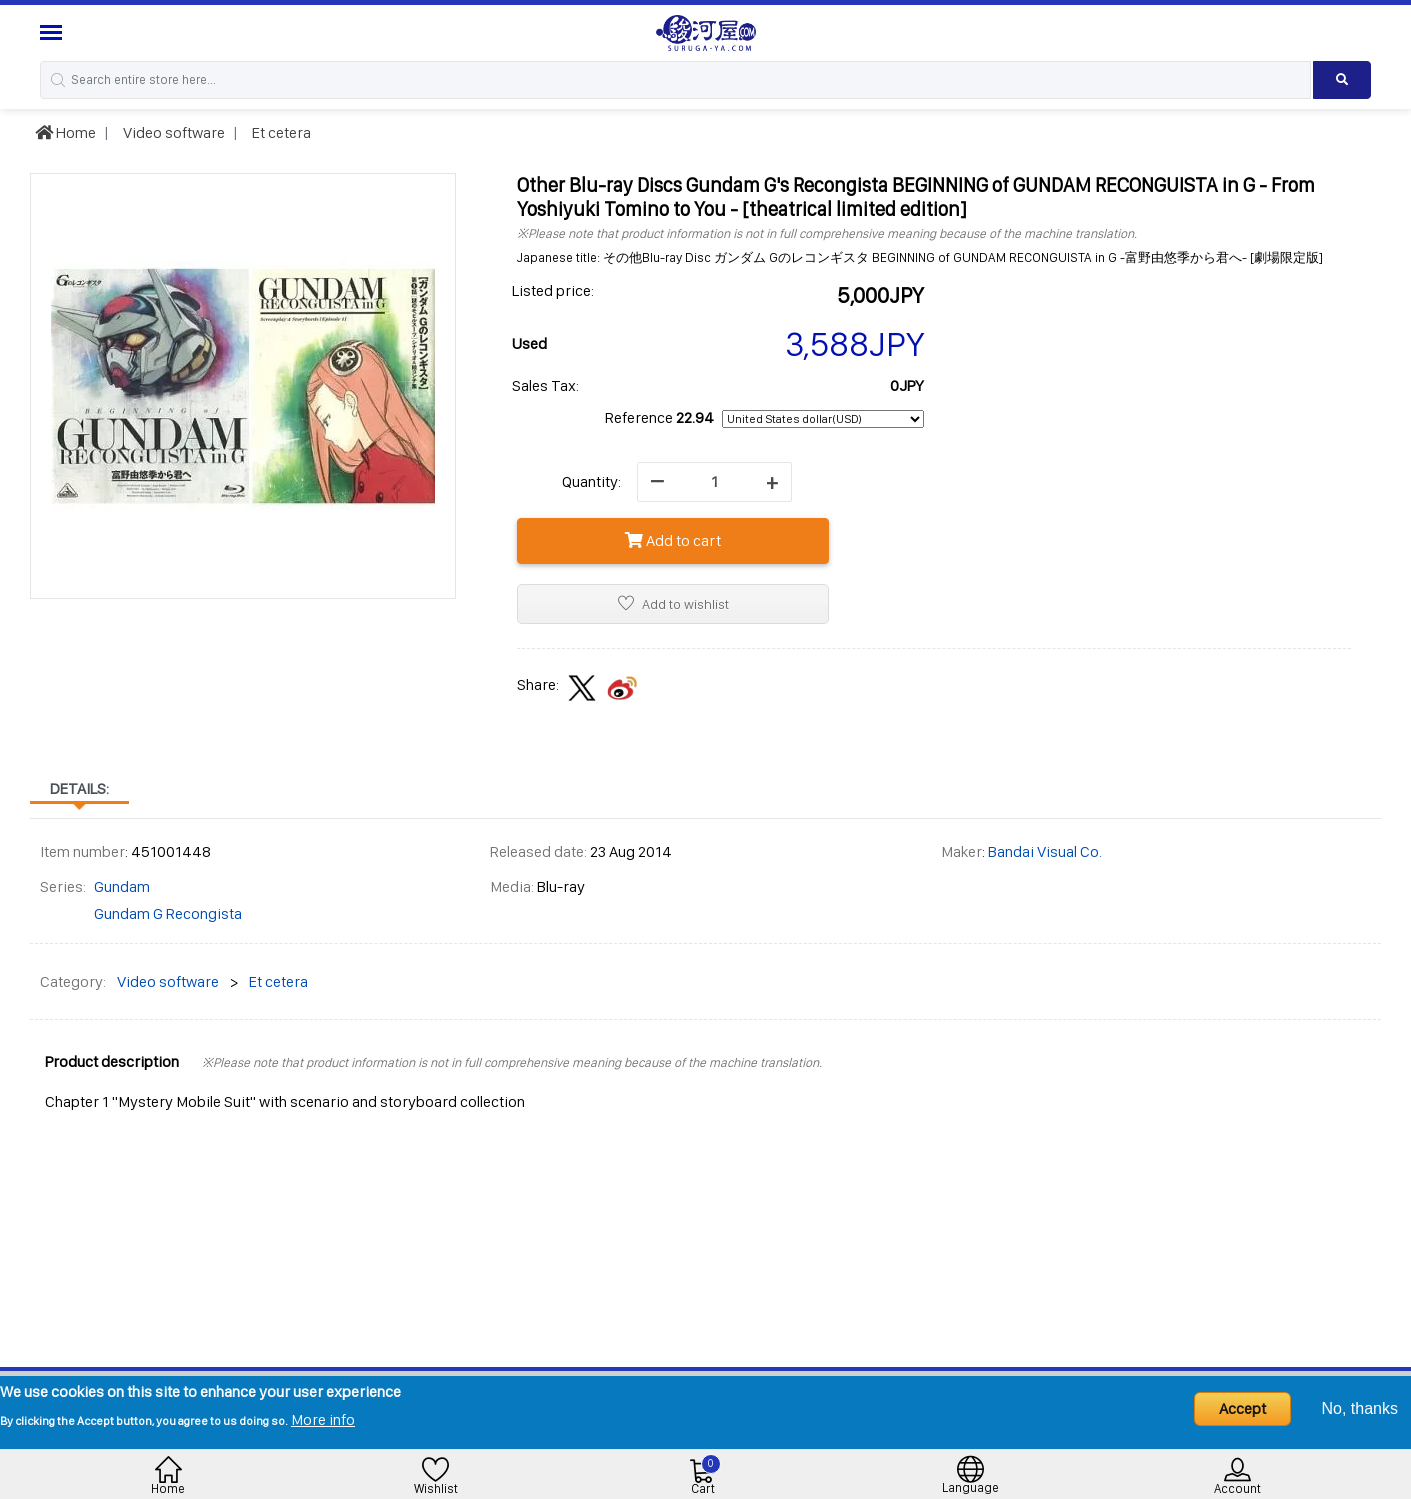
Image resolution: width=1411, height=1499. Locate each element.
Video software (172, 132)
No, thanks (1360, 1408)
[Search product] (1342, 80)
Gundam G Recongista (168, 913)
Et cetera (280, 132)
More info (323, 1419)
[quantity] (714, 482)
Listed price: (553, 290)
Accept (1242, 1408)
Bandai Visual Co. (1045, 851)
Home (65, 132)
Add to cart (673, 540)
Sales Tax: (545, 385)
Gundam (122, 886)
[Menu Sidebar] (53, 32)
